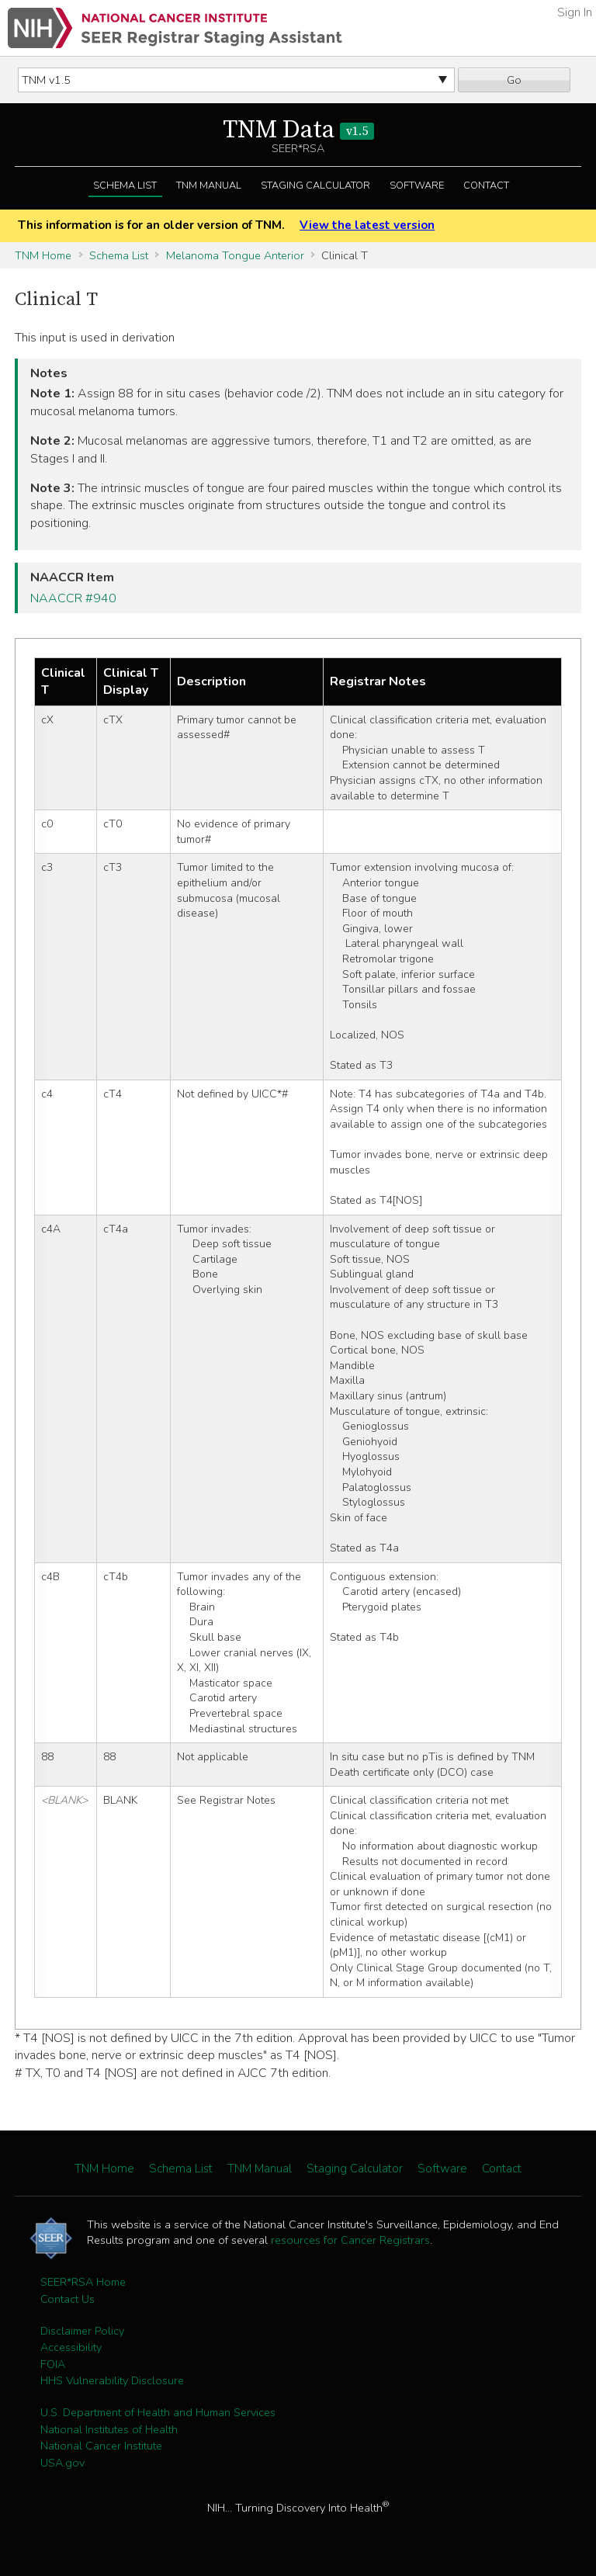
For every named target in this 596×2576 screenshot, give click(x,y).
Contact (486, 185)
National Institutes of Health (109, 2429)
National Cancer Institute (101, 2445)
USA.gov (62, 2462)
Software (417, 185)
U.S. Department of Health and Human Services (157, 2412)
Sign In (574, 12)
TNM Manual (208, 185)
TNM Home (43, 255)
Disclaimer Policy (82, 2331)
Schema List (125, 185)
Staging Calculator (315, 185)
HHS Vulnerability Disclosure (112, 2380)
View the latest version (367, 225)
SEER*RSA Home (83, 2282)
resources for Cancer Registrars (350, 2240)
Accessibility (71, 2347)
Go (514, 80)
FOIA (52, 2364)
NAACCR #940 (73, 598)
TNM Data (298, 130)
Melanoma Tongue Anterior (235, 255)
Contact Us (67, 2299)
